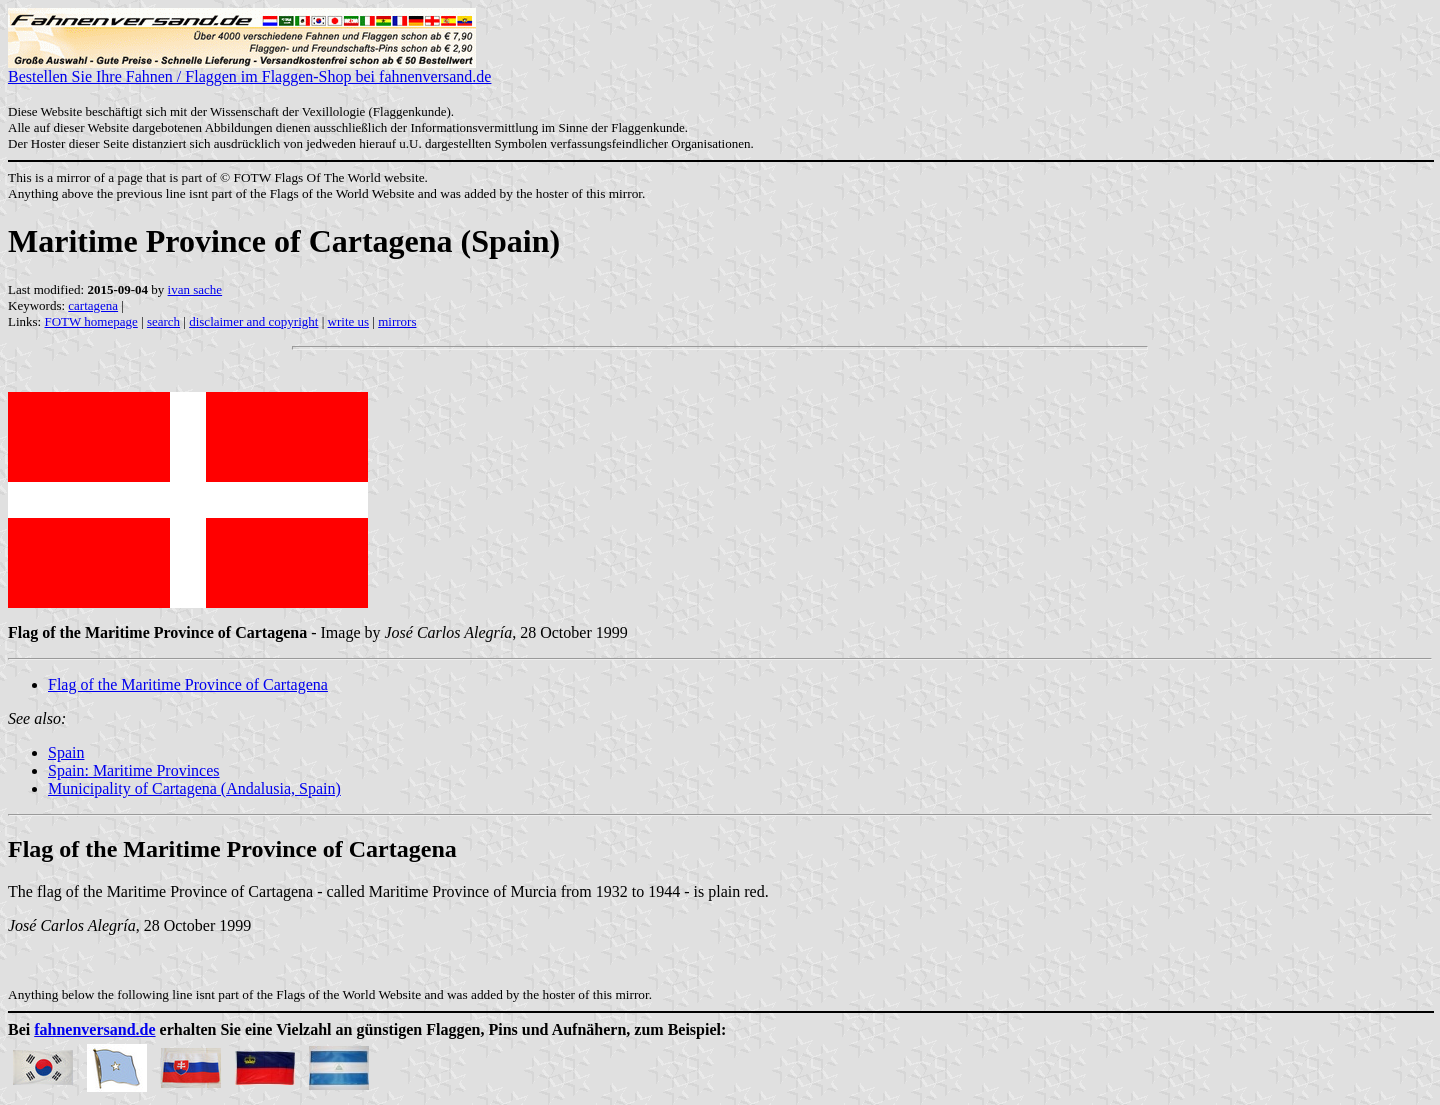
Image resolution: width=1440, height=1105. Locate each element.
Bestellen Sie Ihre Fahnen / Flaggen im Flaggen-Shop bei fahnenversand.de (249, 69)
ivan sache (195, 289)
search (163, 321)
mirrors (397, 321)
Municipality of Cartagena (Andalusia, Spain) (194, 788)
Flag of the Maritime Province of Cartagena (188, 684)
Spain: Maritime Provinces (134, 770)
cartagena (93, 305)
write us (349, 321)
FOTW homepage (90, 321)
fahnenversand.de (94, 1029)
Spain (66, 752)
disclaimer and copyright (253, 321)
